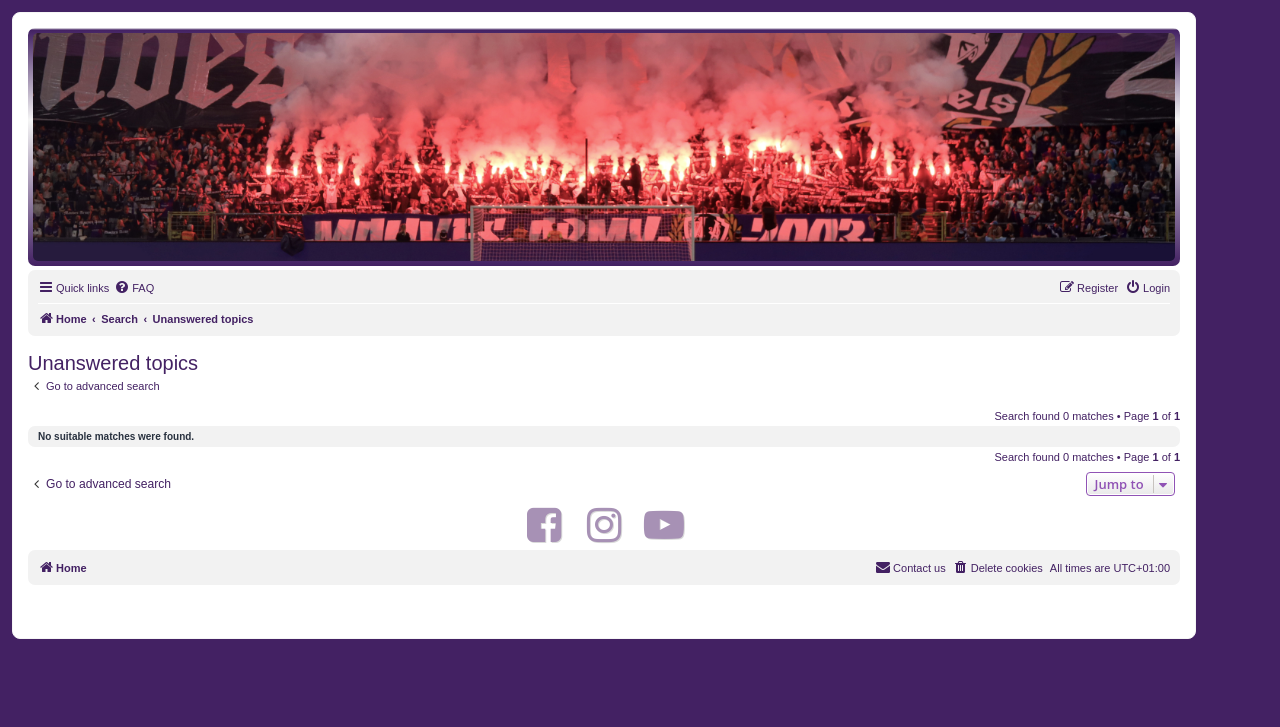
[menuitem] (134, 288)
